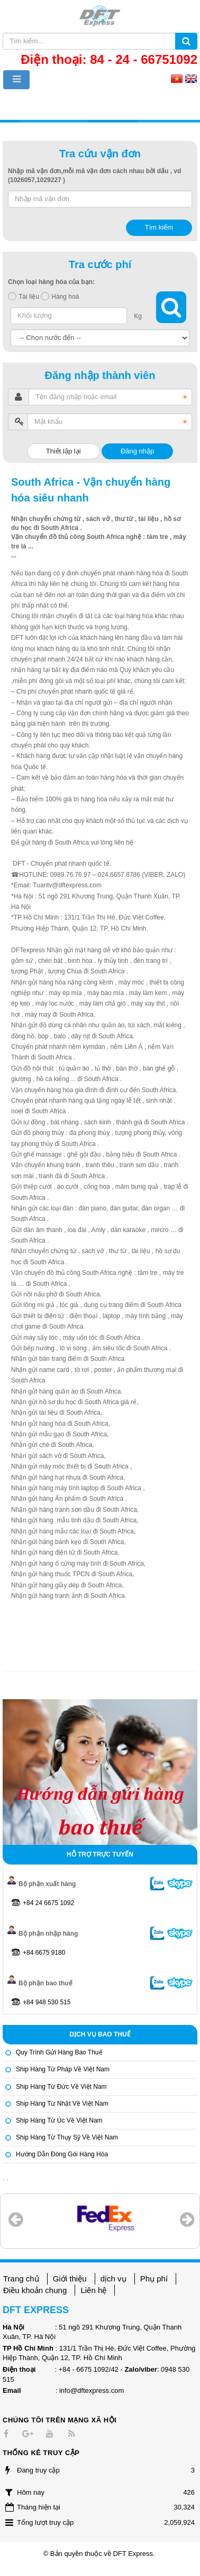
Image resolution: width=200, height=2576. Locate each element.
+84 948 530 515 (46, 2002)
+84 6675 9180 (44, 1952)
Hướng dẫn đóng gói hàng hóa (62, 2154)
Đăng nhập (137, 451)
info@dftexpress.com (91, 2390)
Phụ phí (154, 2278)
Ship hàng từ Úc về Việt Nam (59, 2120)
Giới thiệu (70, 2278)
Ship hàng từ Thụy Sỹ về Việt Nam (67, 2137)
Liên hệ (93, 2290)
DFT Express (133, 2554)
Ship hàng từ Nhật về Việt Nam (62, 2103)
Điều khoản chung (35, 2290)
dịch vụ (113, 2278)
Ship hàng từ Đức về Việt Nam (61, 2086)
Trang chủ (21, 2278)
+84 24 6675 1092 (48, 1903)
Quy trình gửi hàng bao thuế (59, 2052)
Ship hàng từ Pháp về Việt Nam (63, 2069)
